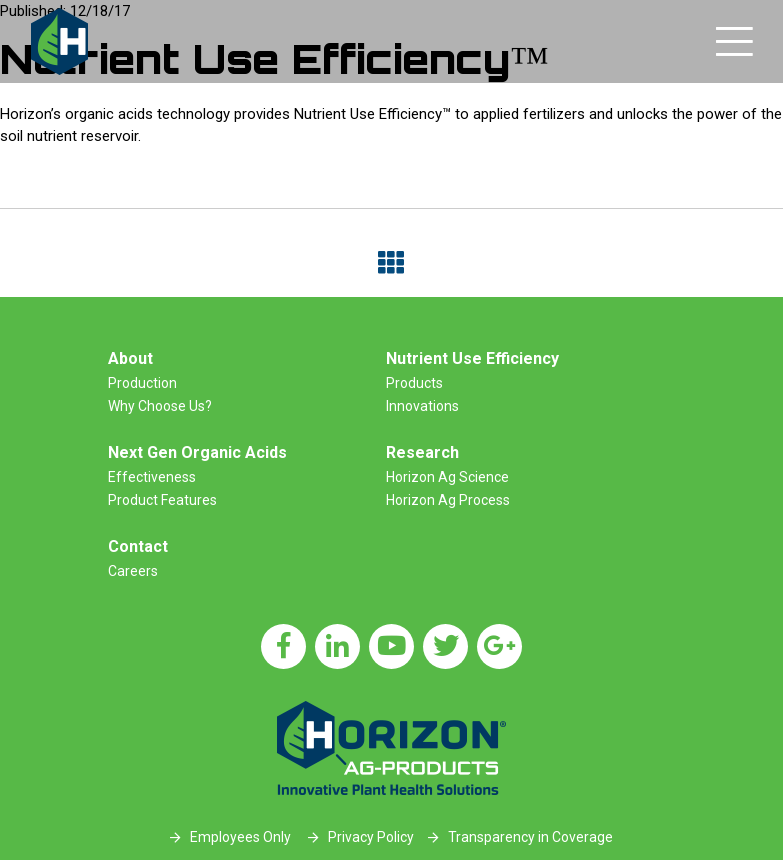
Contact (138, 546)
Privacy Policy (371, 837)
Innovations (422, 406)
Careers (133, 571)
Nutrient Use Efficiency (472, 358)
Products (414, 383)
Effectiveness (152, 477)
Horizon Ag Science (447, 477)
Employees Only (240, 837)
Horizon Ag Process (448, 500)
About (130, 358)
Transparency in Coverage (530, 837)
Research (422, 452)
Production (142, 383)
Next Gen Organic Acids (197, 452)
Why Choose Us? (160, 406)
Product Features (162, 500)
